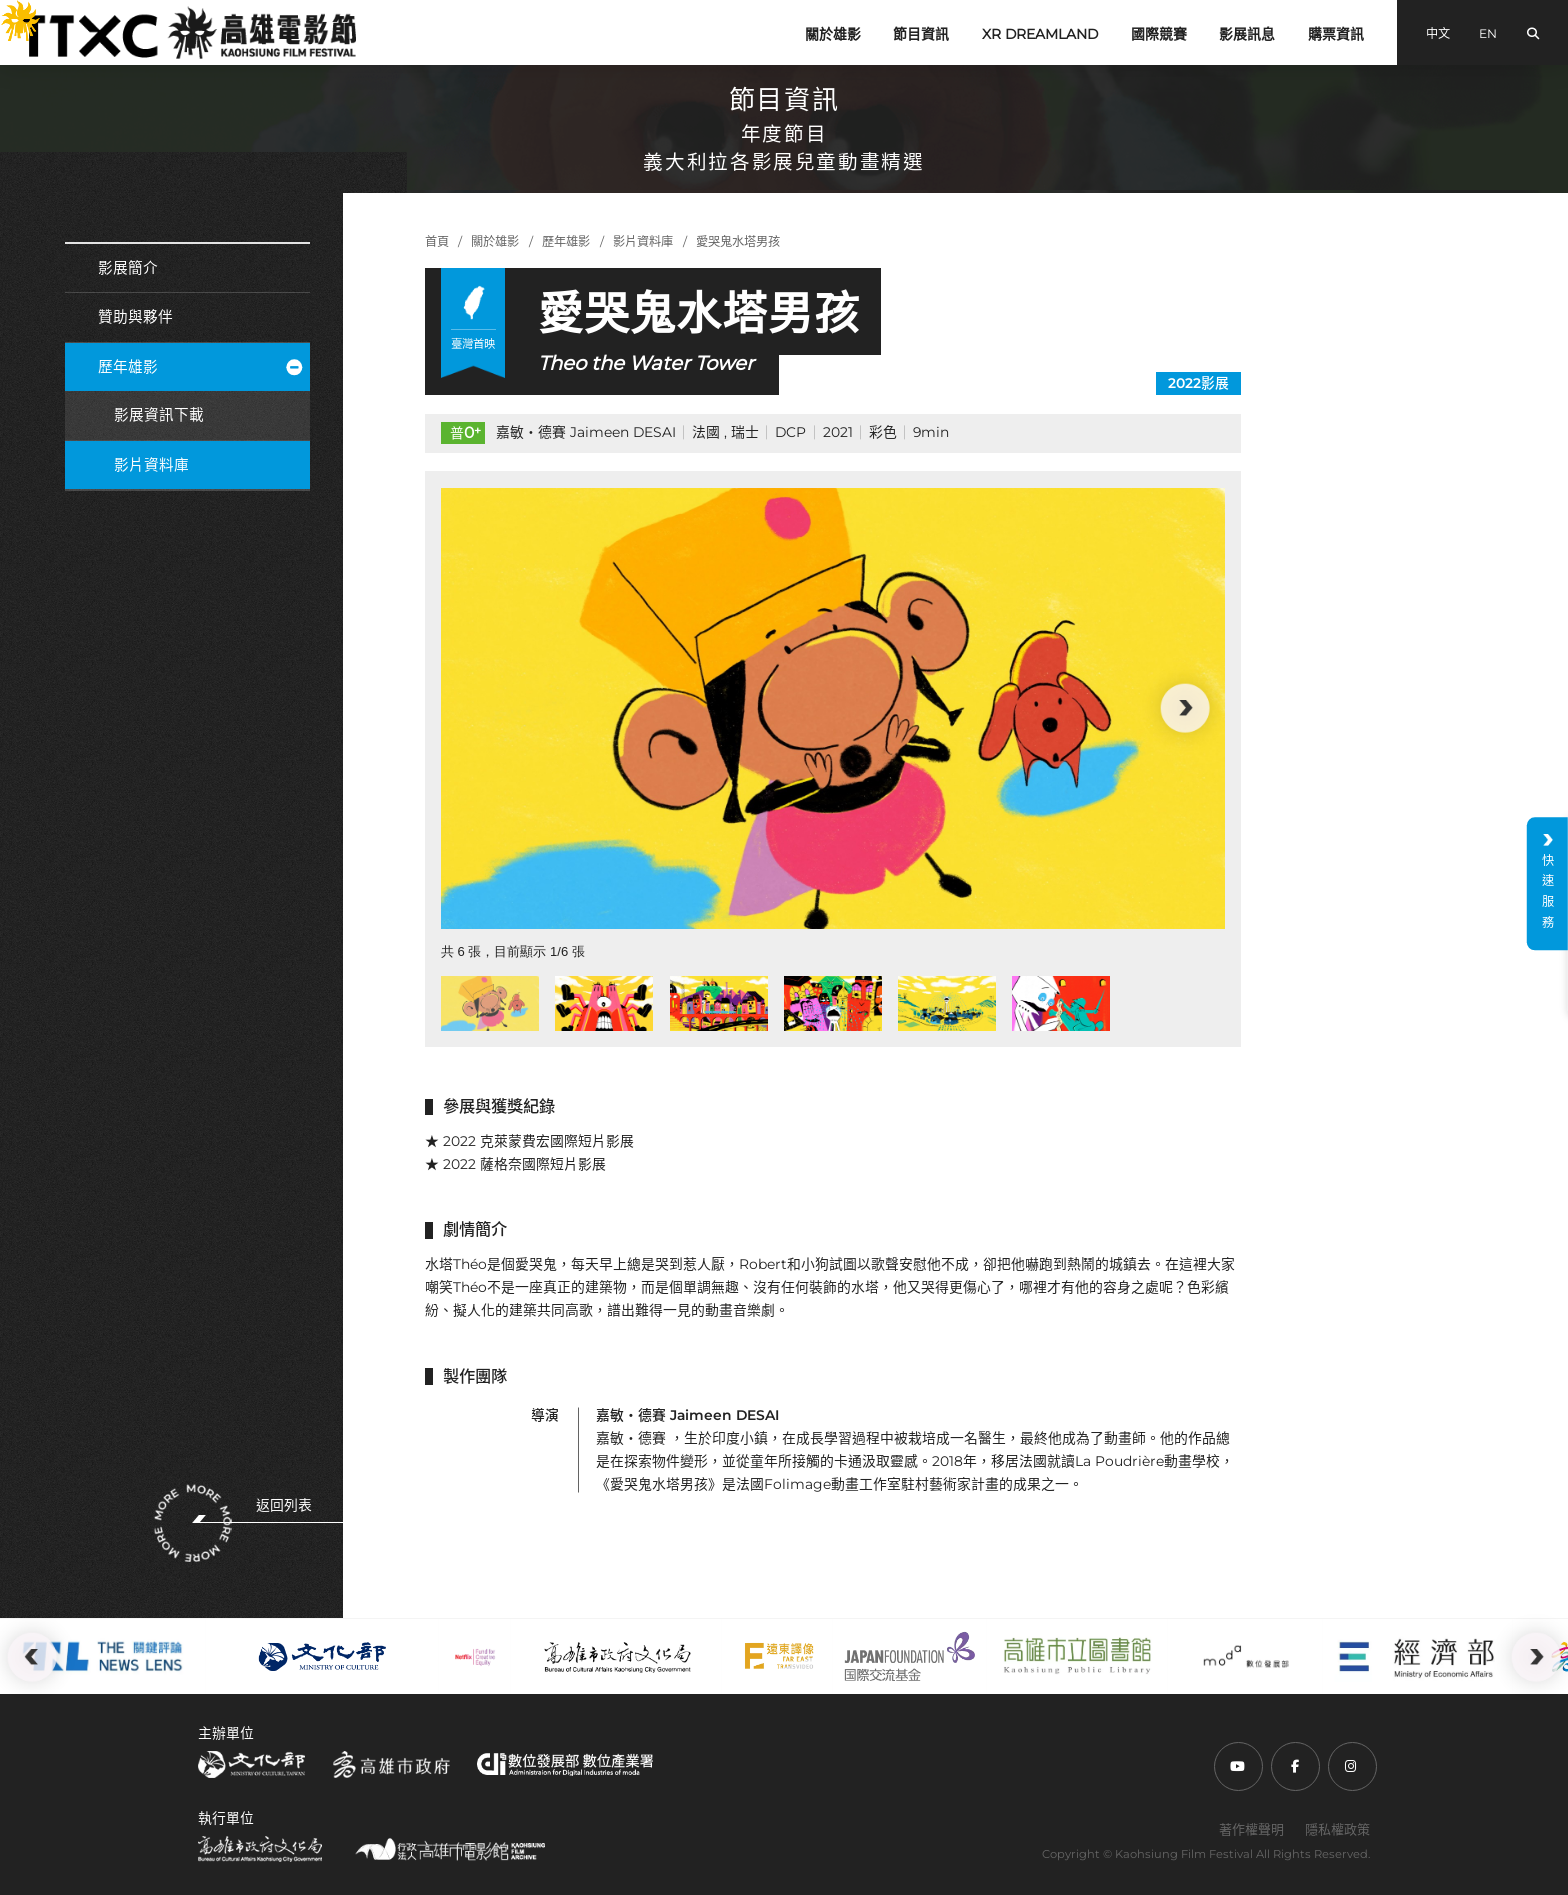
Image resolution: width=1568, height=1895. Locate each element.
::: (8, 12)
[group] (833, 708)
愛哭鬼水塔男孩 (738, 241)
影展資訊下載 (159, 415)
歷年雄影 (200, 367)
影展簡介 (128, 268)
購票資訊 (1336, 34)
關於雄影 (833, 34)
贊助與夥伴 (135, 317)
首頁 (437, 241)
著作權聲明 (1251, 1829)
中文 (1438, 33)
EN (1488, 33)
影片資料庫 (151, 465)
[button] (1185, 708)
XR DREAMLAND (1040, 34)
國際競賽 (1159, 34)
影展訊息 (1247, 34)
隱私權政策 (1337, 1829)
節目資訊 (921, 34)
